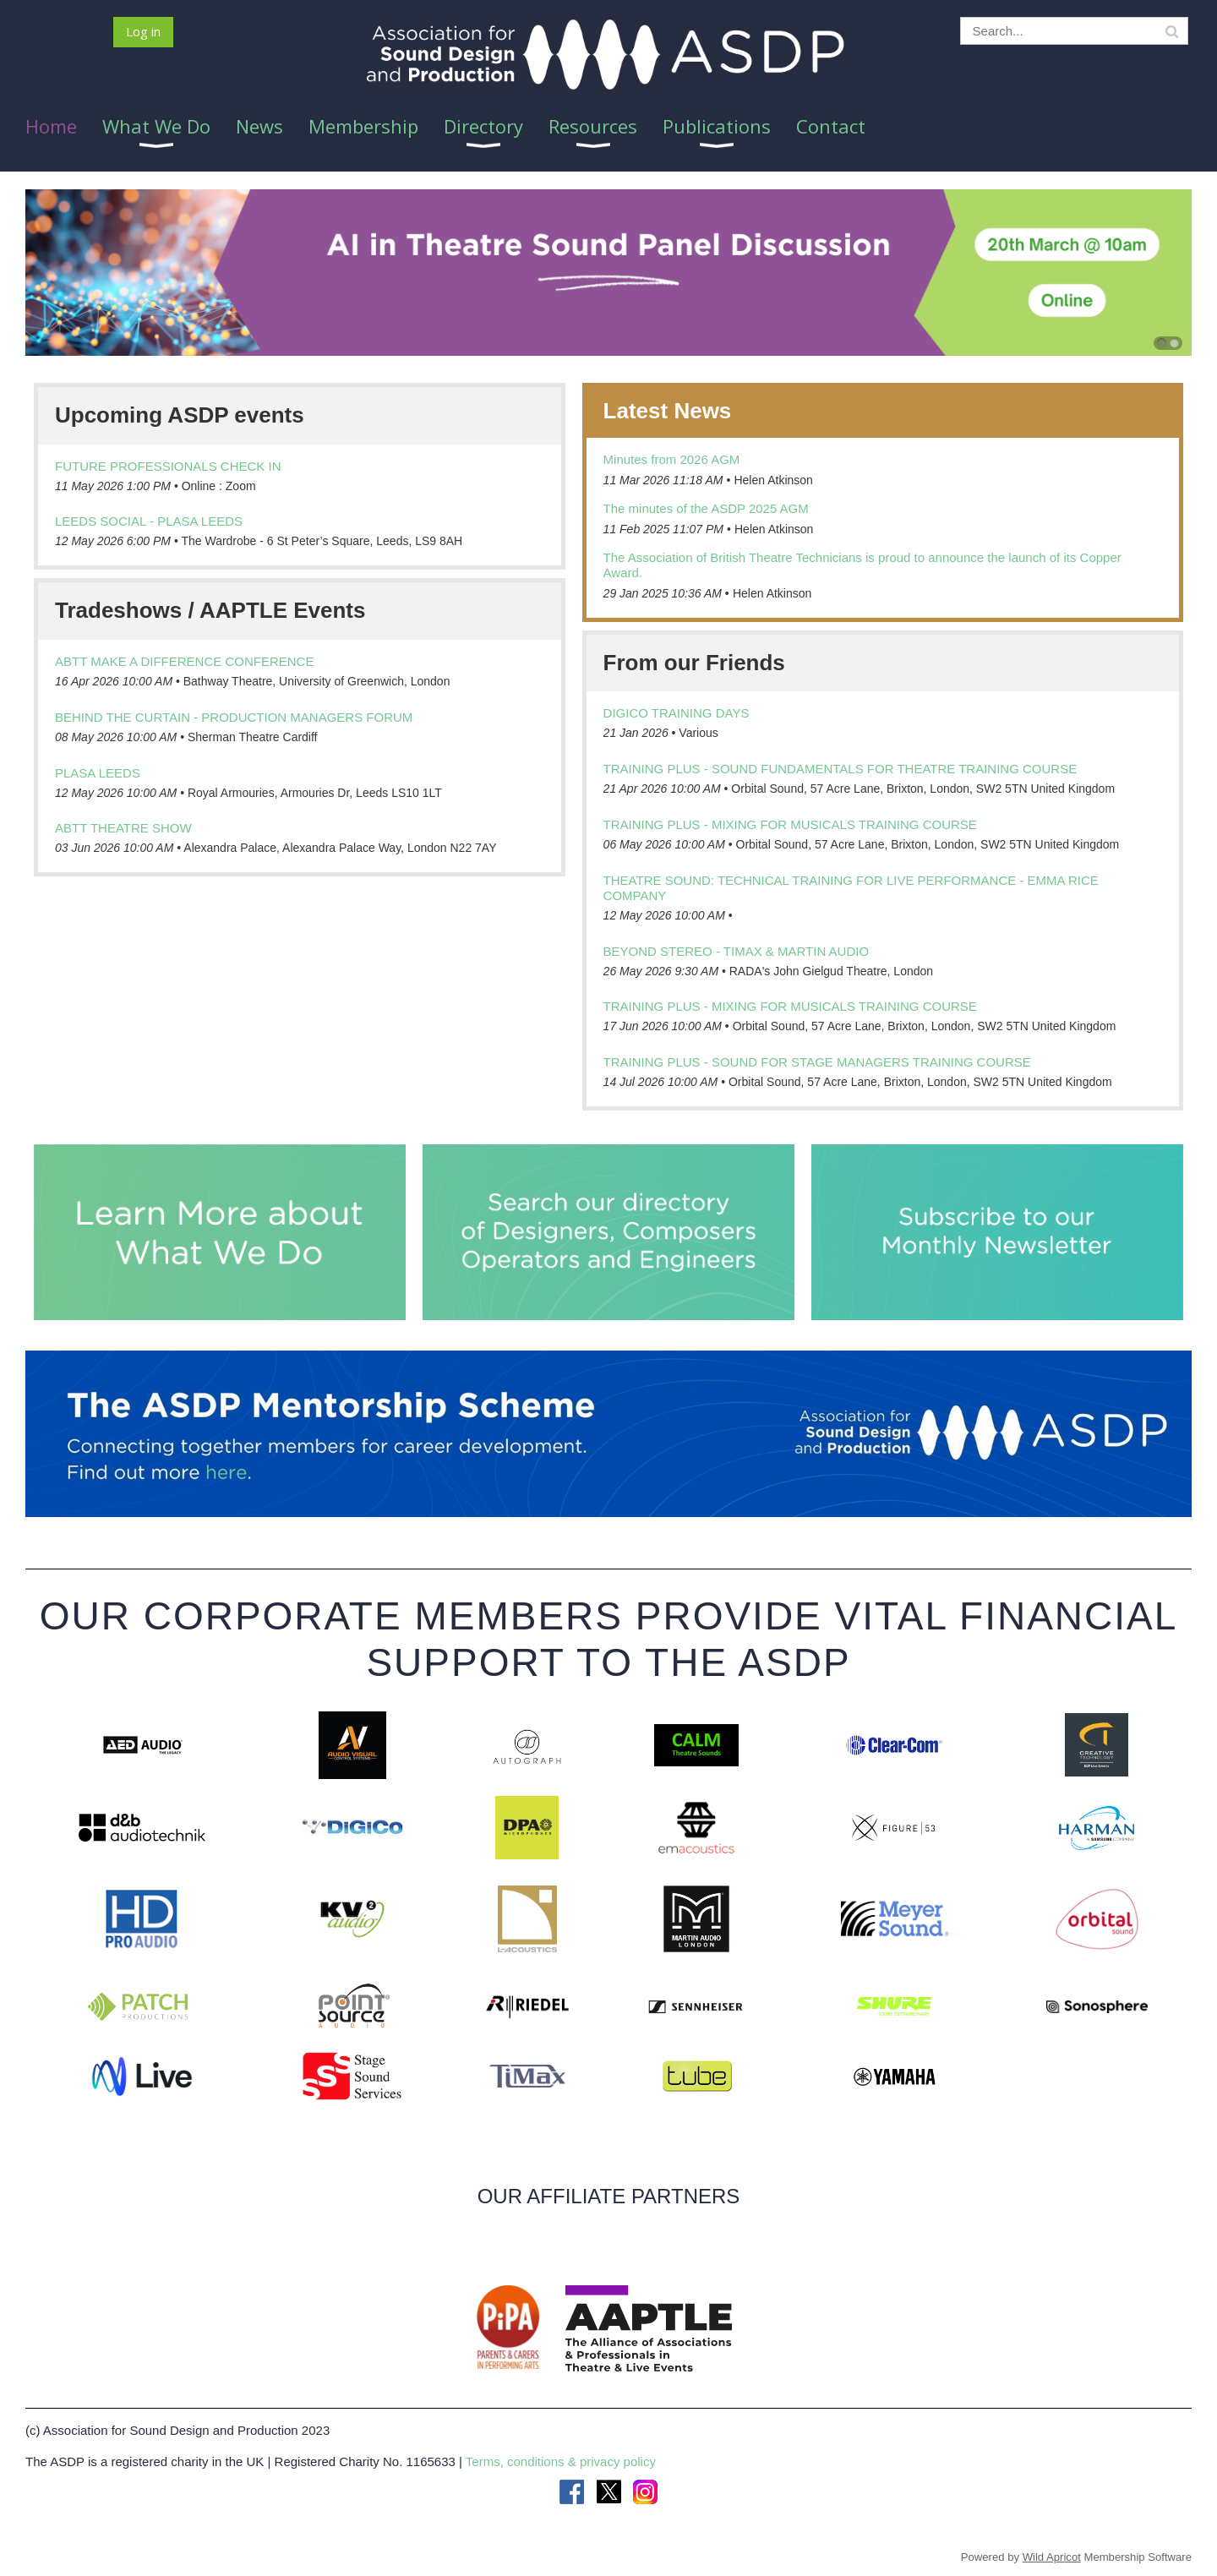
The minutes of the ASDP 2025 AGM (706, 508)
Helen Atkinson (773, 480)
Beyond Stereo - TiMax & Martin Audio (736, 951)
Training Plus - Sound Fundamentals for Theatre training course (840, 768)
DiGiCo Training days (676, 713)
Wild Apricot (1052, 2557)
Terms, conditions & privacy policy (561, 2461)
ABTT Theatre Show (123, 828)
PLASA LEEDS (97, 773)
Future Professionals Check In (168, 466)
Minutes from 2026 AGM (671, 459)
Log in (143, 31)
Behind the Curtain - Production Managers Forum (233, 717)
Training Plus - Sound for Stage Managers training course (817, 1062)
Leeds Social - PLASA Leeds (149, 521)
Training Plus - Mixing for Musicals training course (790, 824)
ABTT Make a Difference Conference (184, 661)
